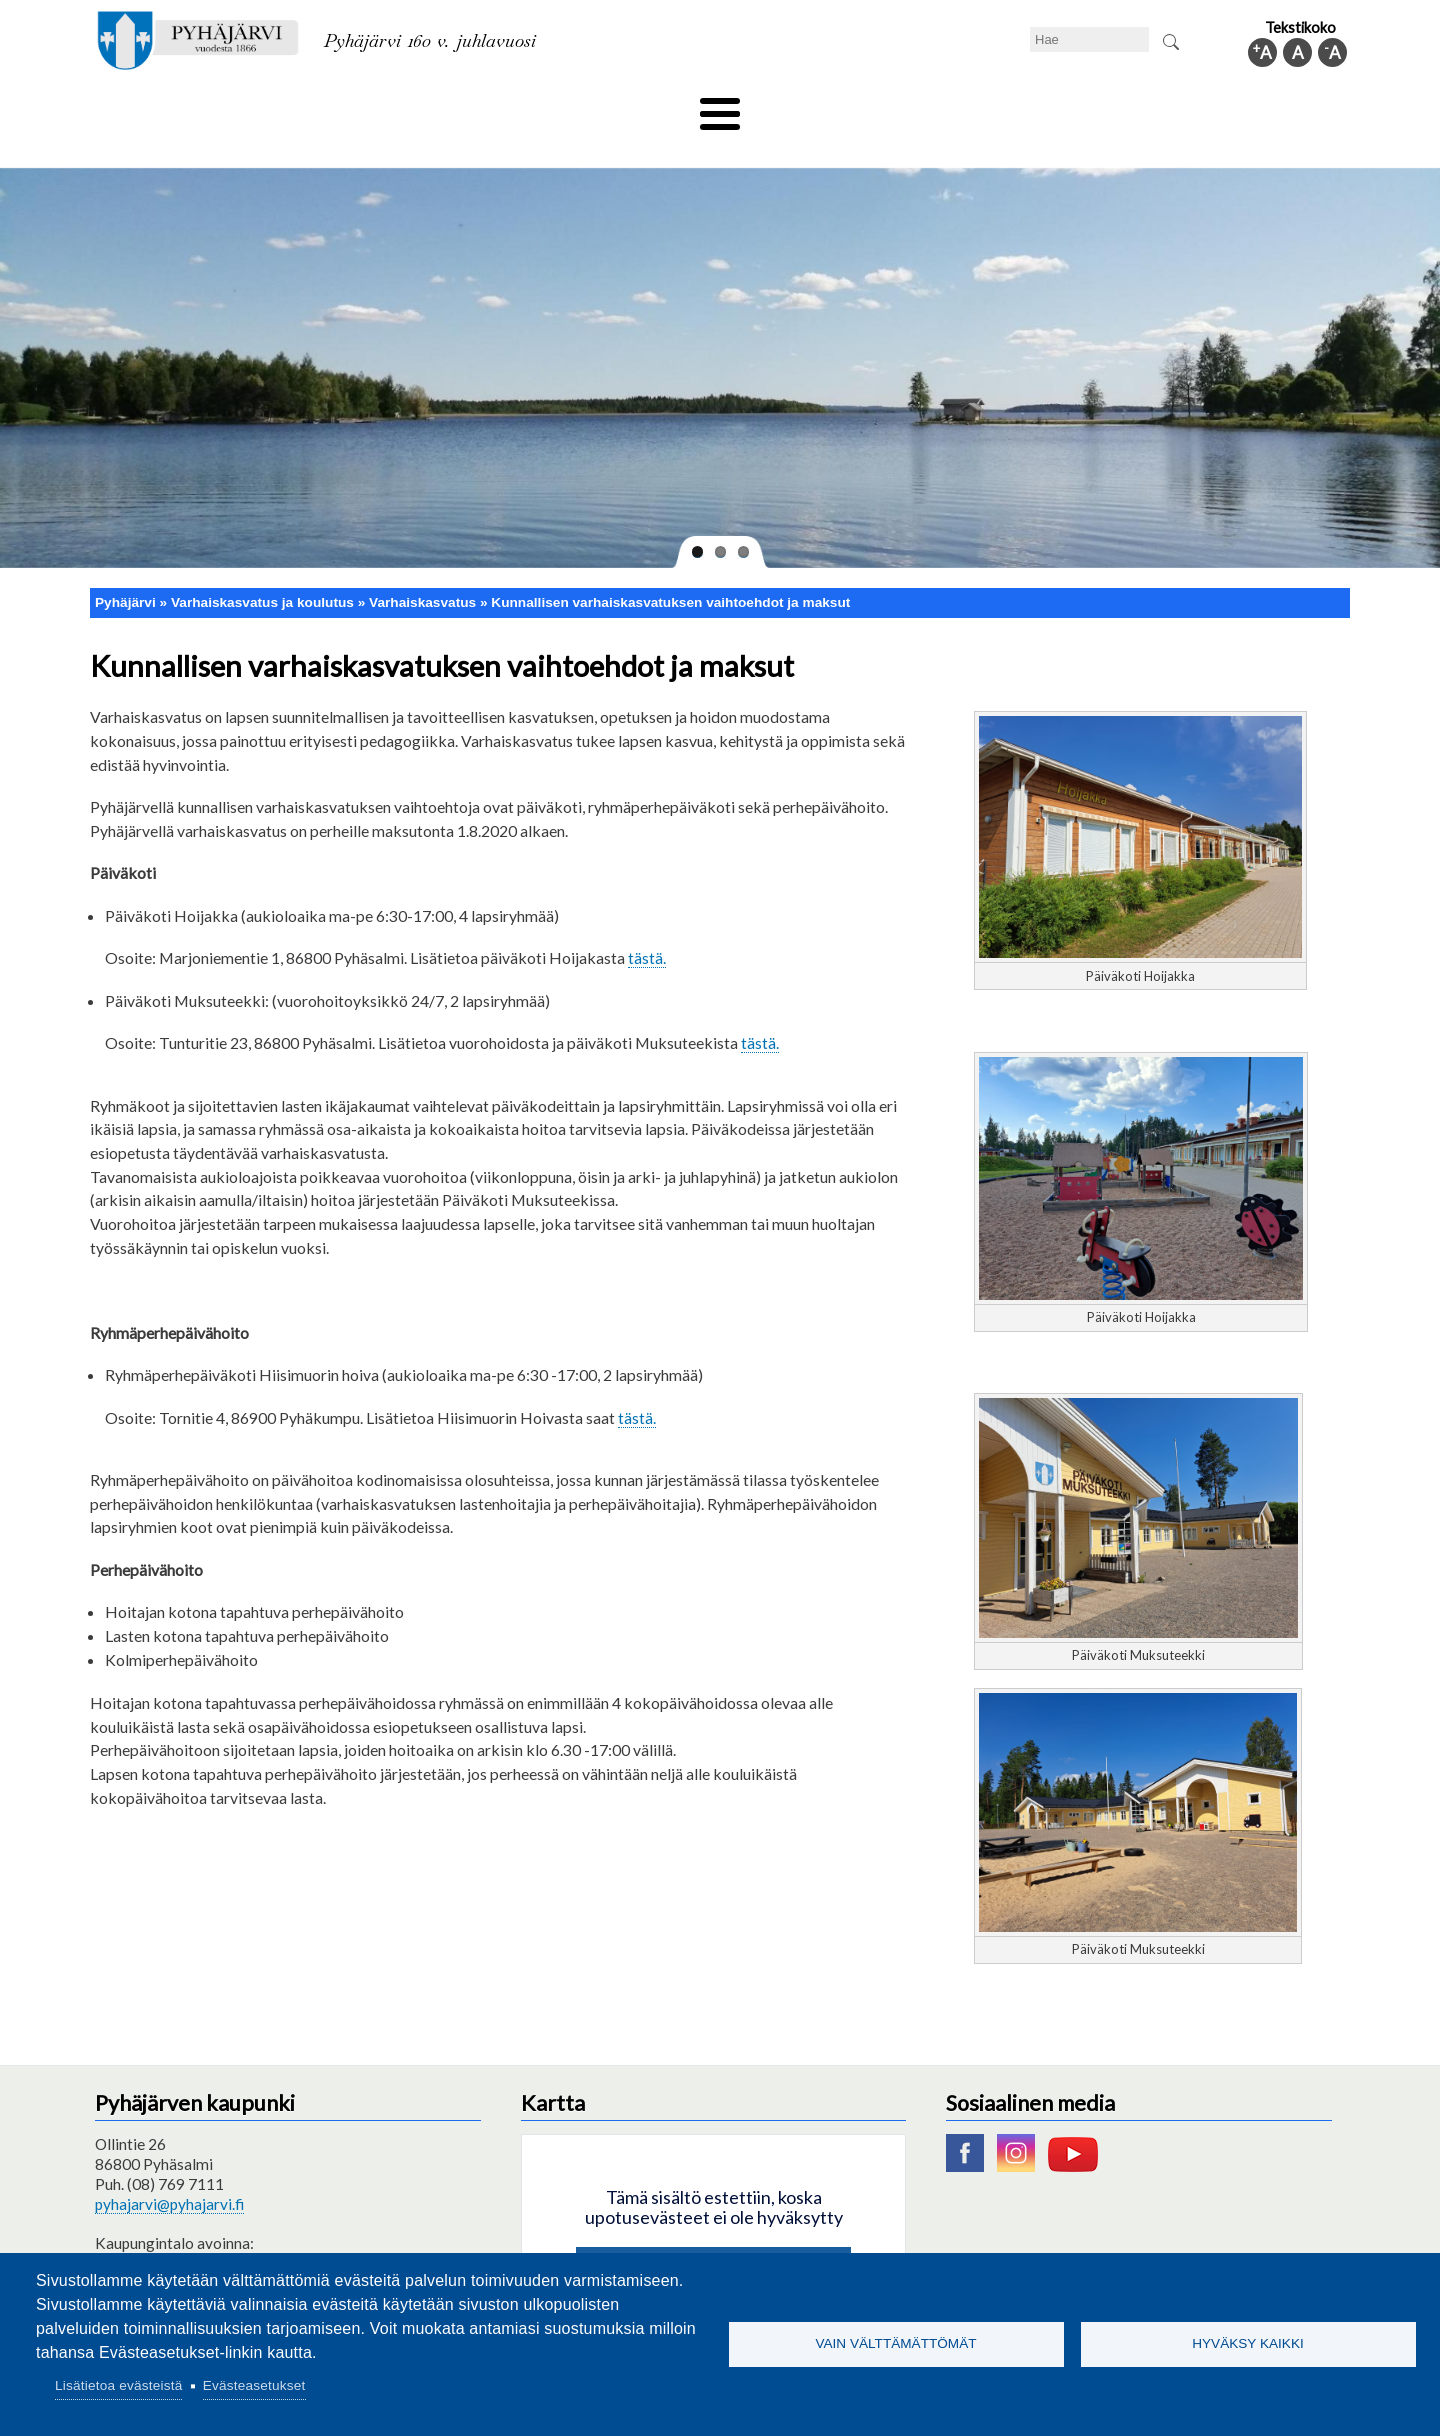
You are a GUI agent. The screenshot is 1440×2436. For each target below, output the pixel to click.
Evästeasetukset (254, 2385)
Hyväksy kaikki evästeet (713, 2237)
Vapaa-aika (607, 107)
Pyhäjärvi (125, 568)
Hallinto (1061, 107)
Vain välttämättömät (895, 2343)
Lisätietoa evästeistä (118, 2385)
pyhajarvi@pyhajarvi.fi (169, 2171)
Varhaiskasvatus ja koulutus (440, 107)
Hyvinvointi (721, 107)
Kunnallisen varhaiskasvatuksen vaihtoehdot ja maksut (670, 568)
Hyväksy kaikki (1248, 2343)
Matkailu (827, 107)
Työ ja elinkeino (946, 107)
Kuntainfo (1160, 107)
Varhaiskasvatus (422, 568)
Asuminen (278, 107)
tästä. (647, 924)
